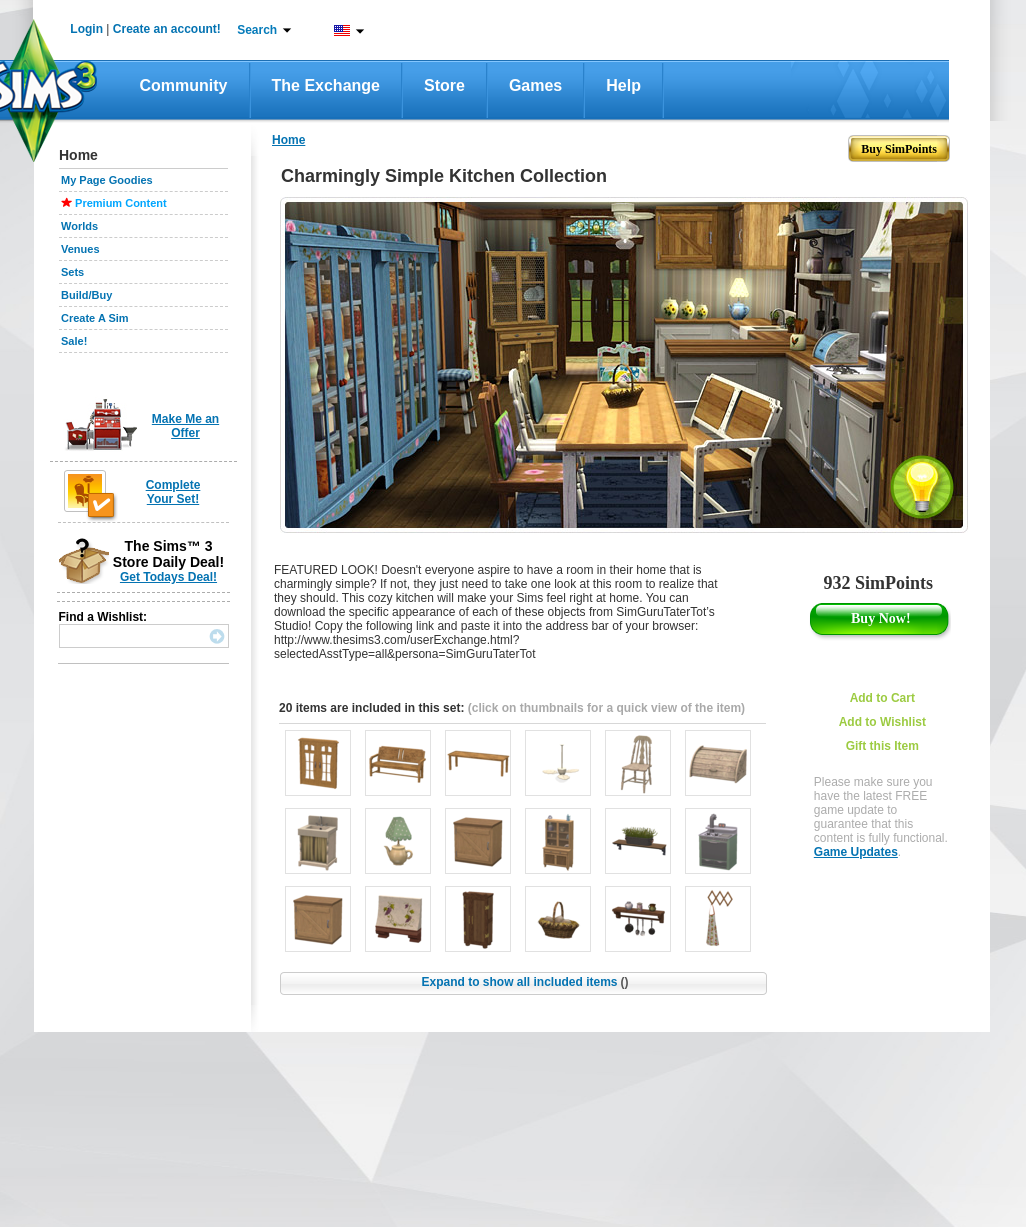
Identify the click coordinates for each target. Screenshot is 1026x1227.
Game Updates (856, 852)
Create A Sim (95, 318)
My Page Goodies (107, 180)
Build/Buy (86, 295)
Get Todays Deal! (168, 577)
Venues (80, 249)
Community (184, 85)
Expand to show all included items (524, 982)
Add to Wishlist (882, 722)
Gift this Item (882, 746)
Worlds (79, 226)
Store (444, 85)
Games (535, 85)
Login (86, 29)
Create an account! (167, 29)
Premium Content (121, 203)
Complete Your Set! (173, 492)
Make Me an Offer (185, 426)
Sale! (74, 341)
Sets (72, 272)
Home (288, 140)
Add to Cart (882, 698)
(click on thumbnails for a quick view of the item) (606, 708)
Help (623, 85)
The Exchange (326, 85)
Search (257, 30)
